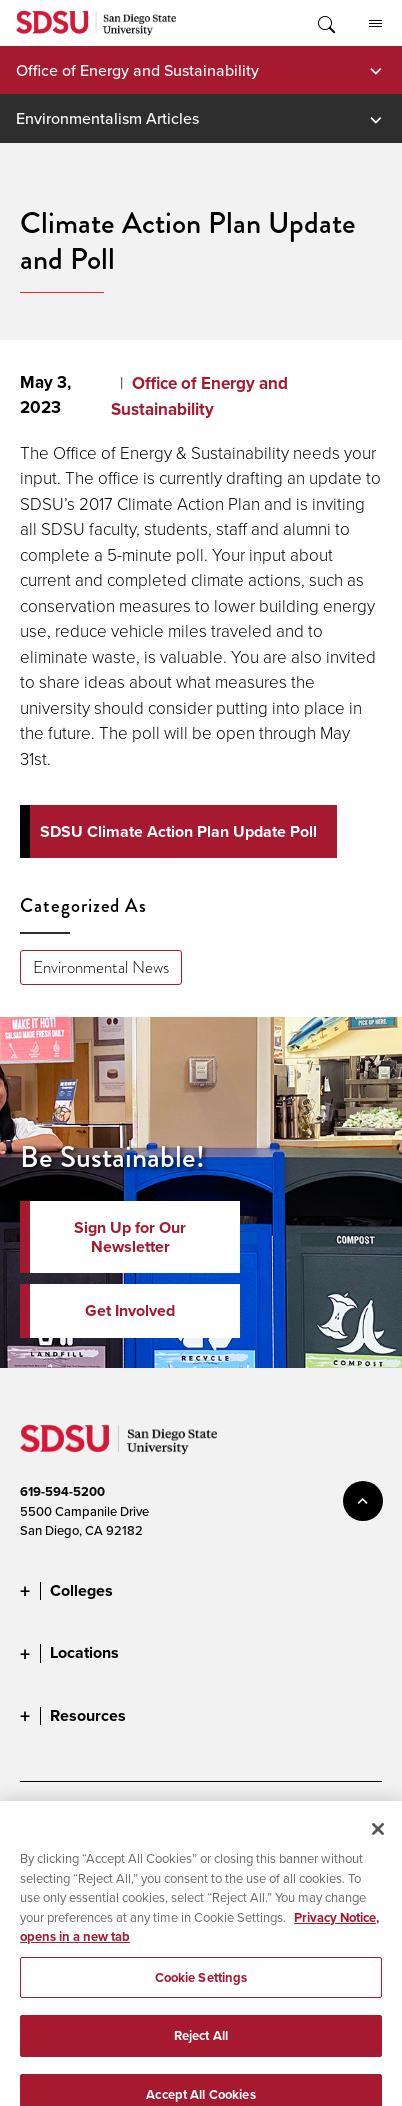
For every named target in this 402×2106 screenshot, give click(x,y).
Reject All (201, 2055)
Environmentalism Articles (107, 118)
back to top (363, 1501)
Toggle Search (325, 23)
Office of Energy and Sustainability (137, 70)
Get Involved (130, 1310)
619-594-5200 (62, 1491)
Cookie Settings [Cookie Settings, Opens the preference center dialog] (201, 1997)
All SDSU (375, 24)
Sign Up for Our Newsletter (130, 1237)
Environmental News (101, 967)
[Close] (378, 1849)
